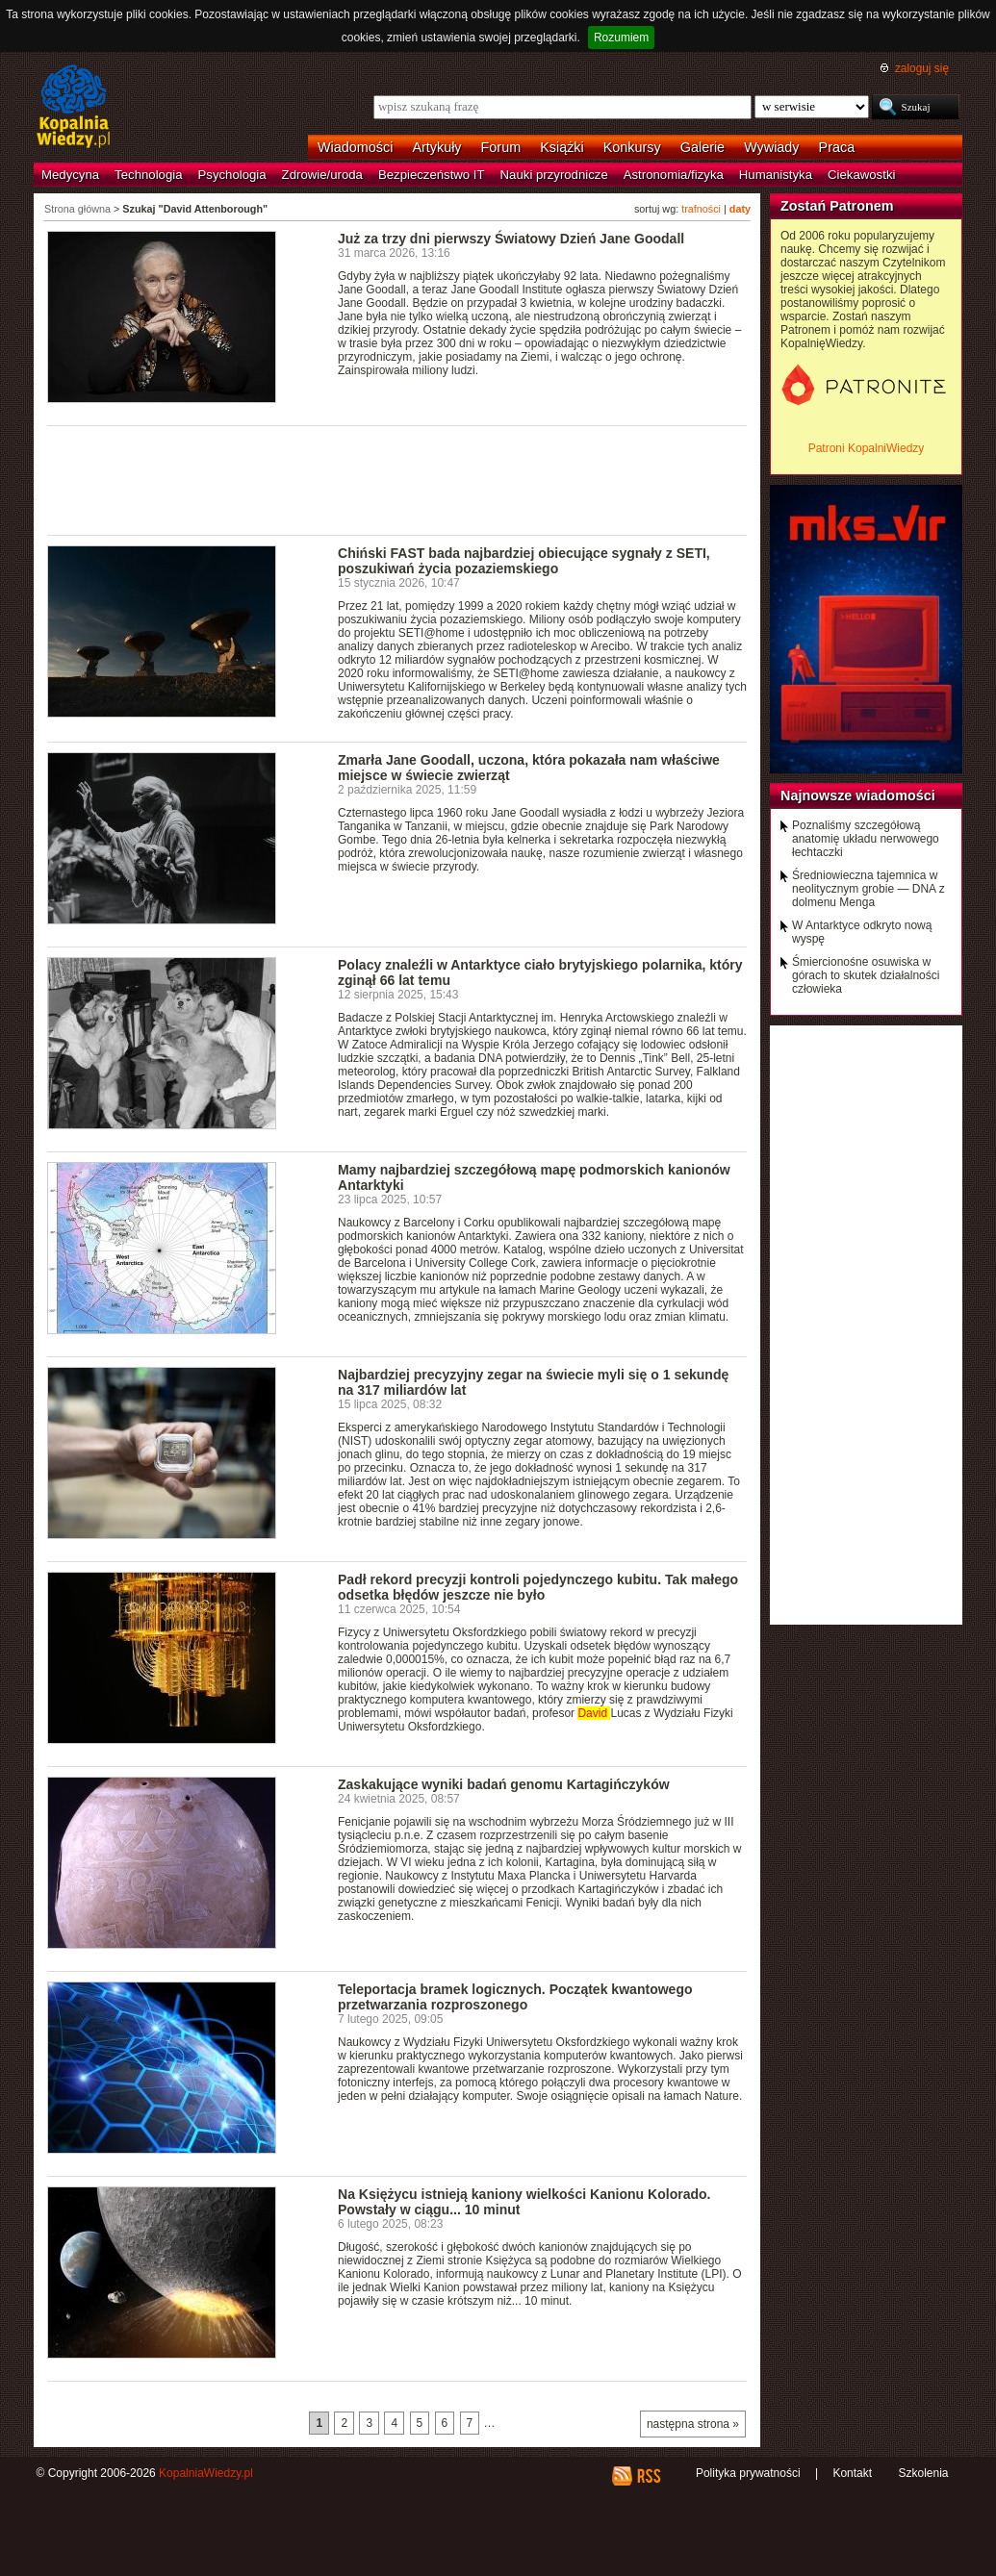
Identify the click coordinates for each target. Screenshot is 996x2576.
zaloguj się (922, 68)
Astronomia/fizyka (674, 174)
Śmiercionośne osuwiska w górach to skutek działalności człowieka (865, 975)
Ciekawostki (861, 174)
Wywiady (771, 147)
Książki (562, 147)
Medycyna (70, 174)
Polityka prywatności (748, 2473)
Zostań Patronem (837, 206)
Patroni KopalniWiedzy (866, 448)
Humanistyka (775, 174)
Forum (501, 147)
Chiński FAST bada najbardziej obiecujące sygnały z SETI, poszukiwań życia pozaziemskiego (524, 560)
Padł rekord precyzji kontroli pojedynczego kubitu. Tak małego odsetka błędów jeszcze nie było (538, 1587)
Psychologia (232, 174)
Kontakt (852, 2473)
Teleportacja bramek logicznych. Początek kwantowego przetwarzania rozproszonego (515, 1997)
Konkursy (632, 147)
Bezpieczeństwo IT (431, 174)
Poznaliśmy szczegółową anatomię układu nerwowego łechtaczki (865, 839)
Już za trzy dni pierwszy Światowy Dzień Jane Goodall (511, 238)
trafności (701, 209)
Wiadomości (355, 147)
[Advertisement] (397, 479)
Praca (837, 147)
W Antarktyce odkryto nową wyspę (862, 932)
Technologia (148, 174)
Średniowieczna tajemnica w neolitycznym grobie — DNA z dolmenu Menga (868, 889)
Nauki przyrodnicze (554, 174)
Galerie (702, 147)
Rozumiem (621, 37)
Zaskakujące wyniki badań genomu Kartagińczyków (504, 1784)
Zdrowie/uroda (322, 174)
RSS (648, 2476)
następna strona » (693, 2424)
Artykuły (436, 147)
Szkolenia (923, 2473)
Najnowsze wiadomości (857, 795)
